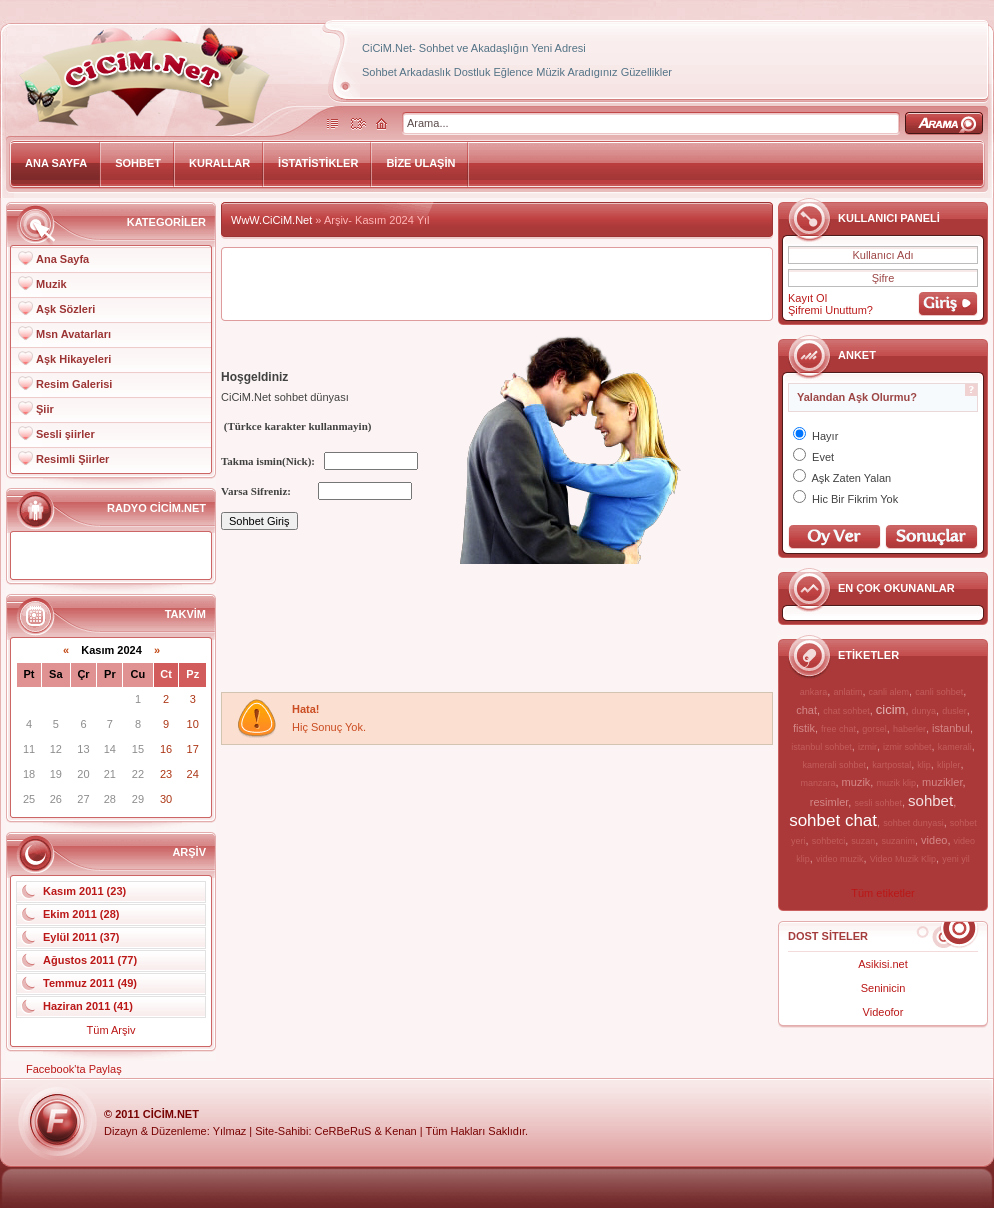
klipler (949, 765)
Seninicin (883, 988)
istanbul (951, 728)
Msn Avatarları (73, 334)
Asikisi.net (883, 964)
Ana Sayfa (62, 259)
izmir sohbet (907, 747)
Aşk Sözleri (65, 309)
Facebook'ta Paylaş (74, 1069)
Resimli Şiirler (72, 459)
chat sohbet (846, 711)
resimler (829, 802)
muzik (856, 782)
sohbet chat (833, 820)
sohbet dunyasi (913, 823)
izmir (867, 747)
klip (924, 765)
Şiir (45, 409)
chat (806, 710)
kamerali (955, 747)
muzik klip (896, 783)
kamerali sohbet (834, 765)
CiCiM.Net (171, 1114)
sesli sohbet (878, 803)
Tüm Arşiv (111, 1030)
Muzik (51, 284)
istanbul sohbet (821, 747)
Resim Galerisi (74, 384)
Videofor (883, 1012)
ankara (814, 692)
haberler (909, 729)
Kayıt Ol (807, 298)
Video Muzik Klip (903, 859)
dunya (924, 711)
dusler (954, 711)
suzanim (898, 841)
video (934, 840)
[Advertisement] (298, 629)
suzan (863, 841)
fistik (804, 728)
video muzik (840, 859)
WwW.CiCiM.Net (271, 220)
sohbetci (829, 841)
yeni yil (956, 859)
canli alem (889, 692)
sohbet (930, 800)
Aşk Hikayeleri (73, 359)
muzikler (942, 782)
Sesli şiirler (65, 434)
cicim (891, 709)
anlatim (847, 692)
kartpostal (891, 765)
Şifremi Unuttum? (830, 310)
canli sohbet (939, 692)
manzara (817, 783)
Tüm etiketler (883, 893)
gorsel (874, 729)
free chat (838, 729)
